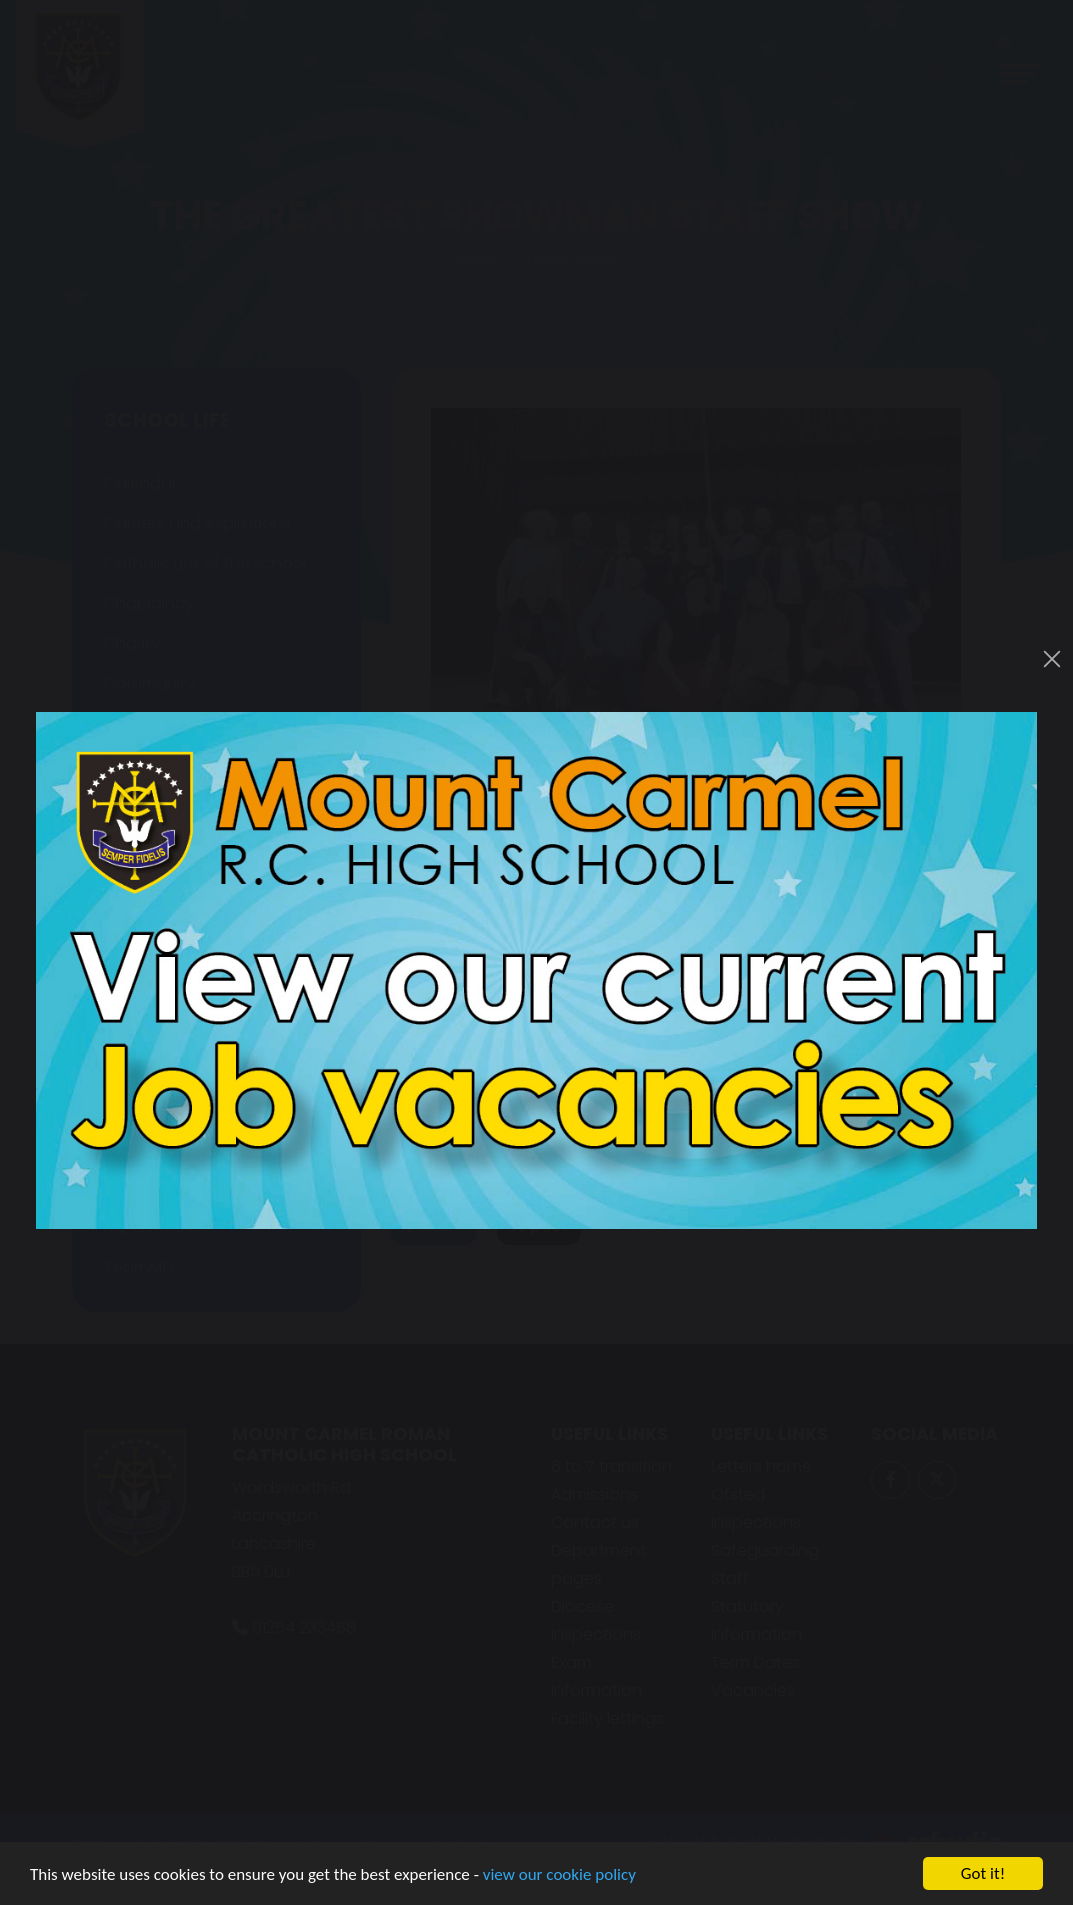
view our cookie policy (559, 1875)
